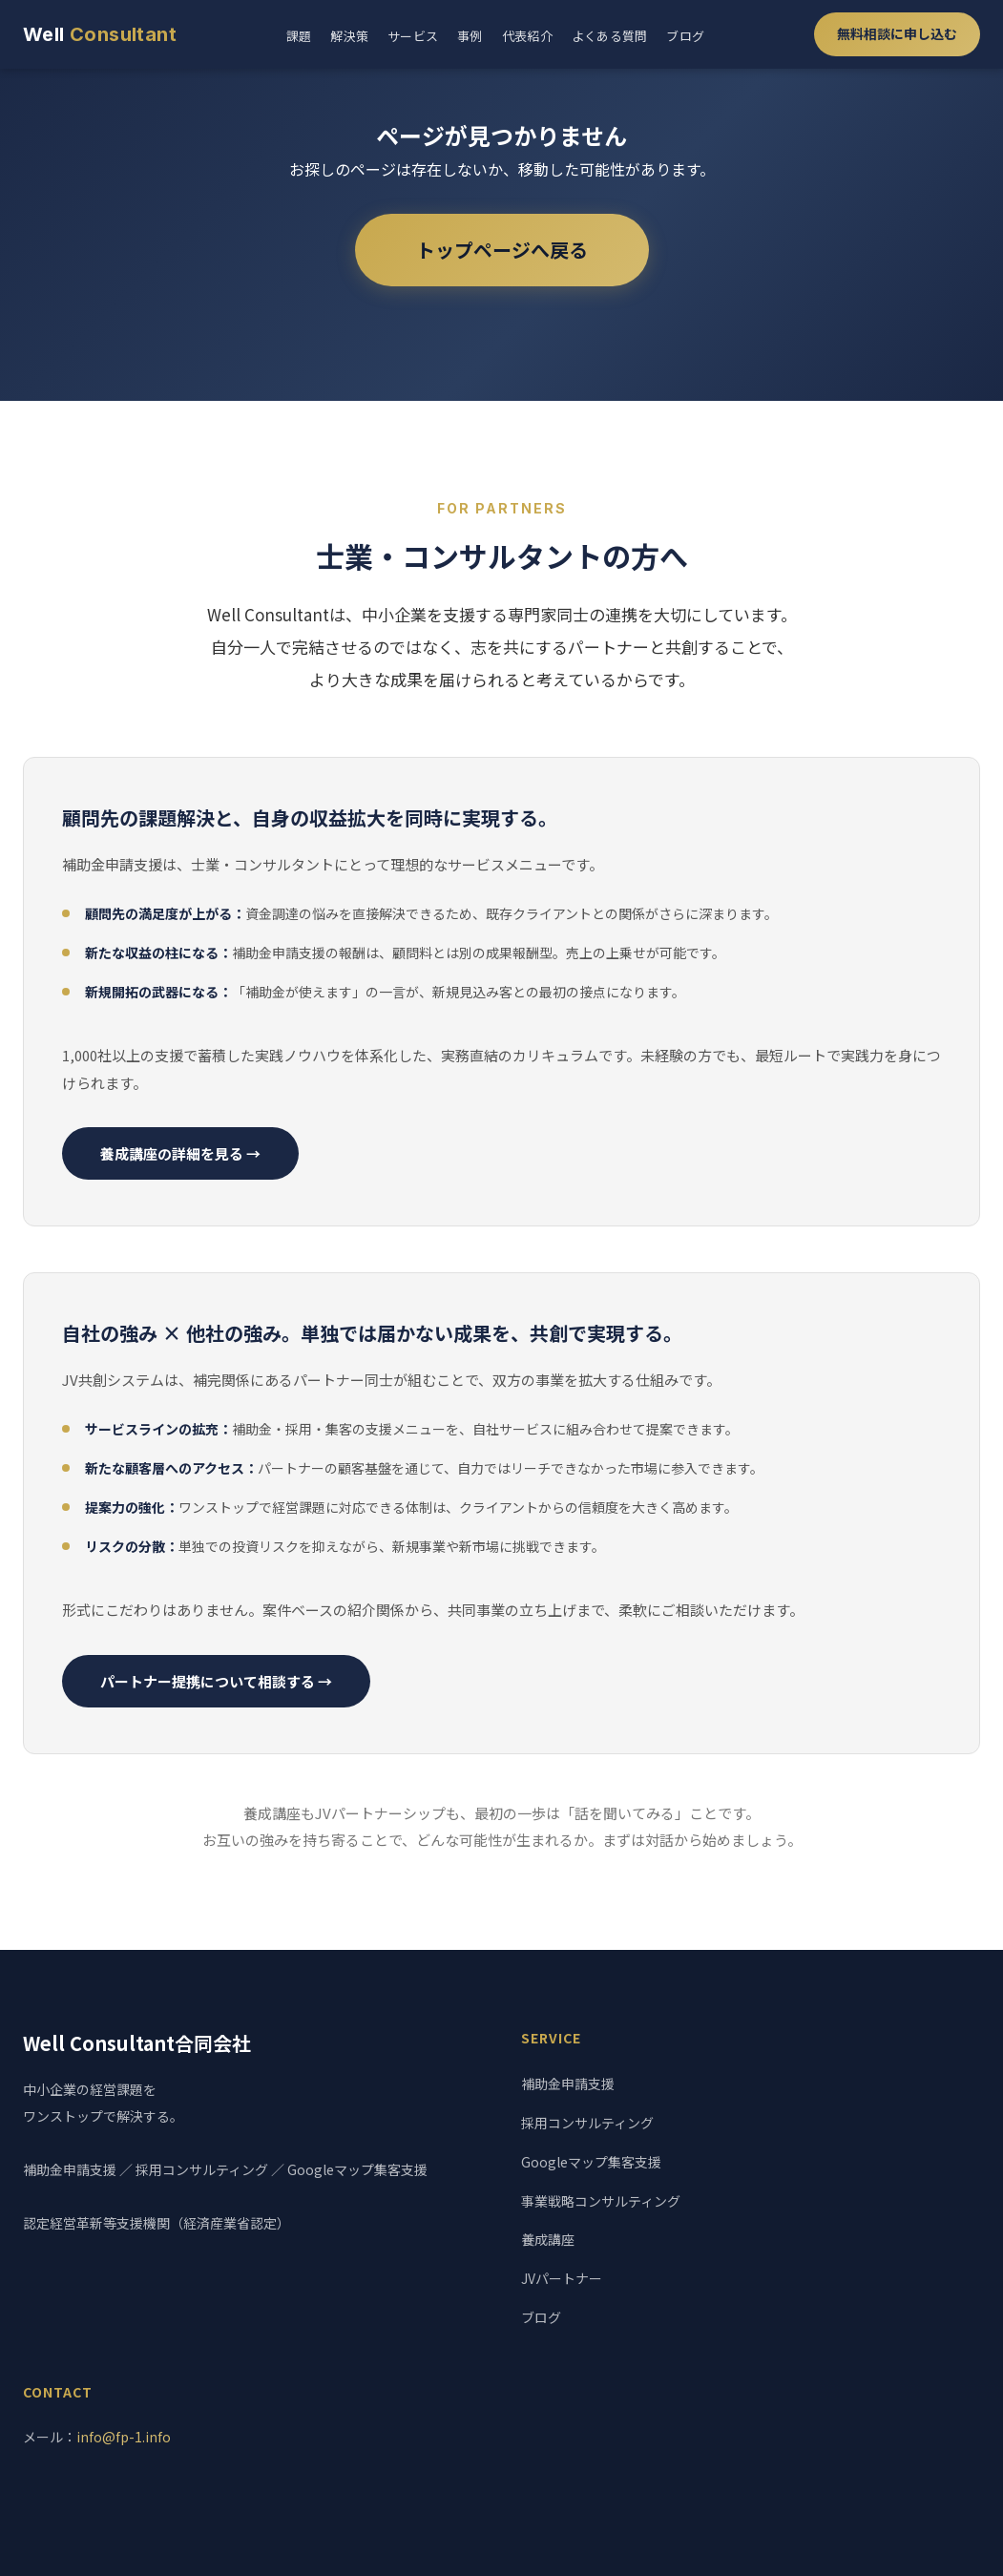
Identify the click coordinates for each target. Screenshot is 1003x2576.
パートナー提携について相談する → (216, 1681)
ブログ (685, 36)
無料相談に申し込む (897, 33)
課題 (299, 36)
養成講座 (548, 2239)
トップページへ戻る (502, 249)
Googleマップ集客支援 (591, 2161)
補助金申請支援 (568, 2083)
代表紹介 (527, 36)
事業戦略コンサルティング (600, 2200)
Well (100, 34)
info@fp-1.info (123, 2436)
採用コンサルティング (587, 2122)
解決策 (349, 36)
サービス (412, 36)
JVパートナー (561, 2278)
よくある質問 (610, 36)
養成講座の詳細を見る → (180, 1153)
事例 (470, 36)
